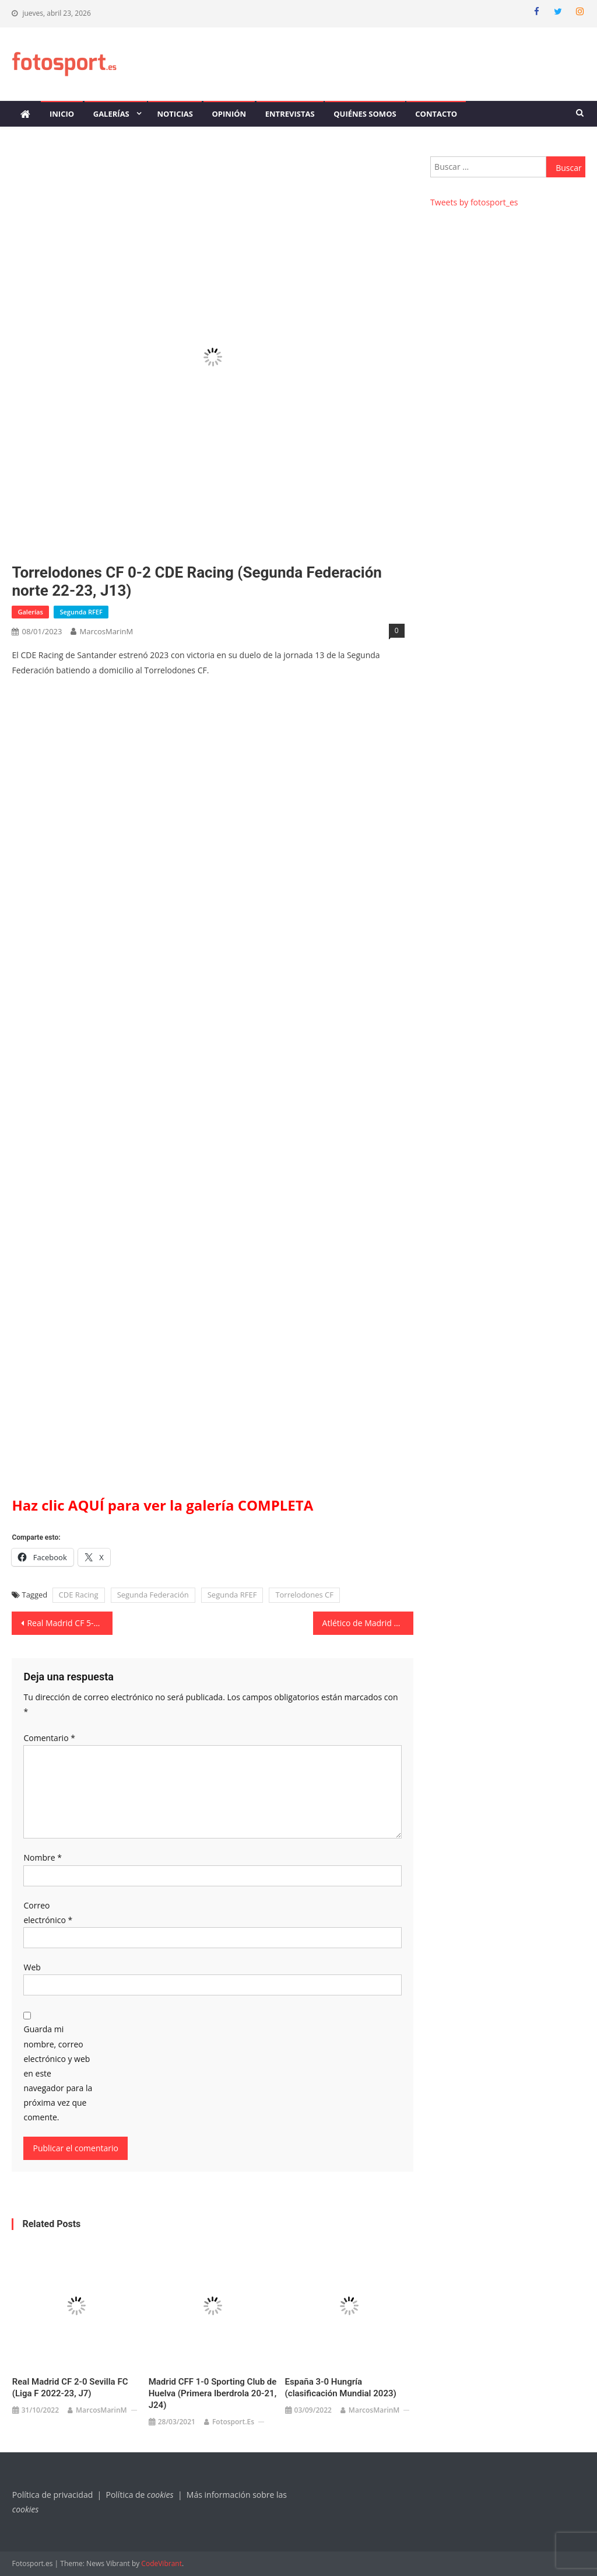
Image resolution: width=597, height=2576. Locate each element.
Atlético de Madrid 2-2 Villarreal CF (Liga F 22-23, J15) (367, 1622)
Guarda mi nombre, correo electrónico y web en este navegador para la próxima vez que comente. (57, 2073)
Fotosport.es (233, 2422)
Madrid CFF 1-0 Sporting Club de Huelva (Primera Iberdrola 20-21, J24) (213, 2393)
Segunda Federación (153, 1594)
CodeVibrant (161, 2563)
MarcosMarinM (106, 631)
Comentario (49, 1737)
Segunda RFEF (80, 611)
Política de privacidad (52, 2494)
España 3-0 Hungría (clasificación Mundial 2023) (340, 2387)
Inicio (62, 114)
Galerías (111, 114)
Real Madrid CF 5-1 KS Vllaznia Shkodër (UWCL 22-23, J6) (69, 1622)
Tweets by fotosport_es (474, 202)
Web (31, 1967)
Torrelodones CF (304, 1594)
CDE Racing (79, 1594)
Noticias (174, 114)
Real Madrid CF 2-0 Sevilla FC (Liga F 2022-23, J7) (70, 2387)
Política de (140, 2494)
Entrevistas (290, 114)
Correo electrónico (47, 1912)
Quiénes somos (364, 114)
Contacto (436, 114)
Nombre (42, 1857)
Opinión (229, 114)
